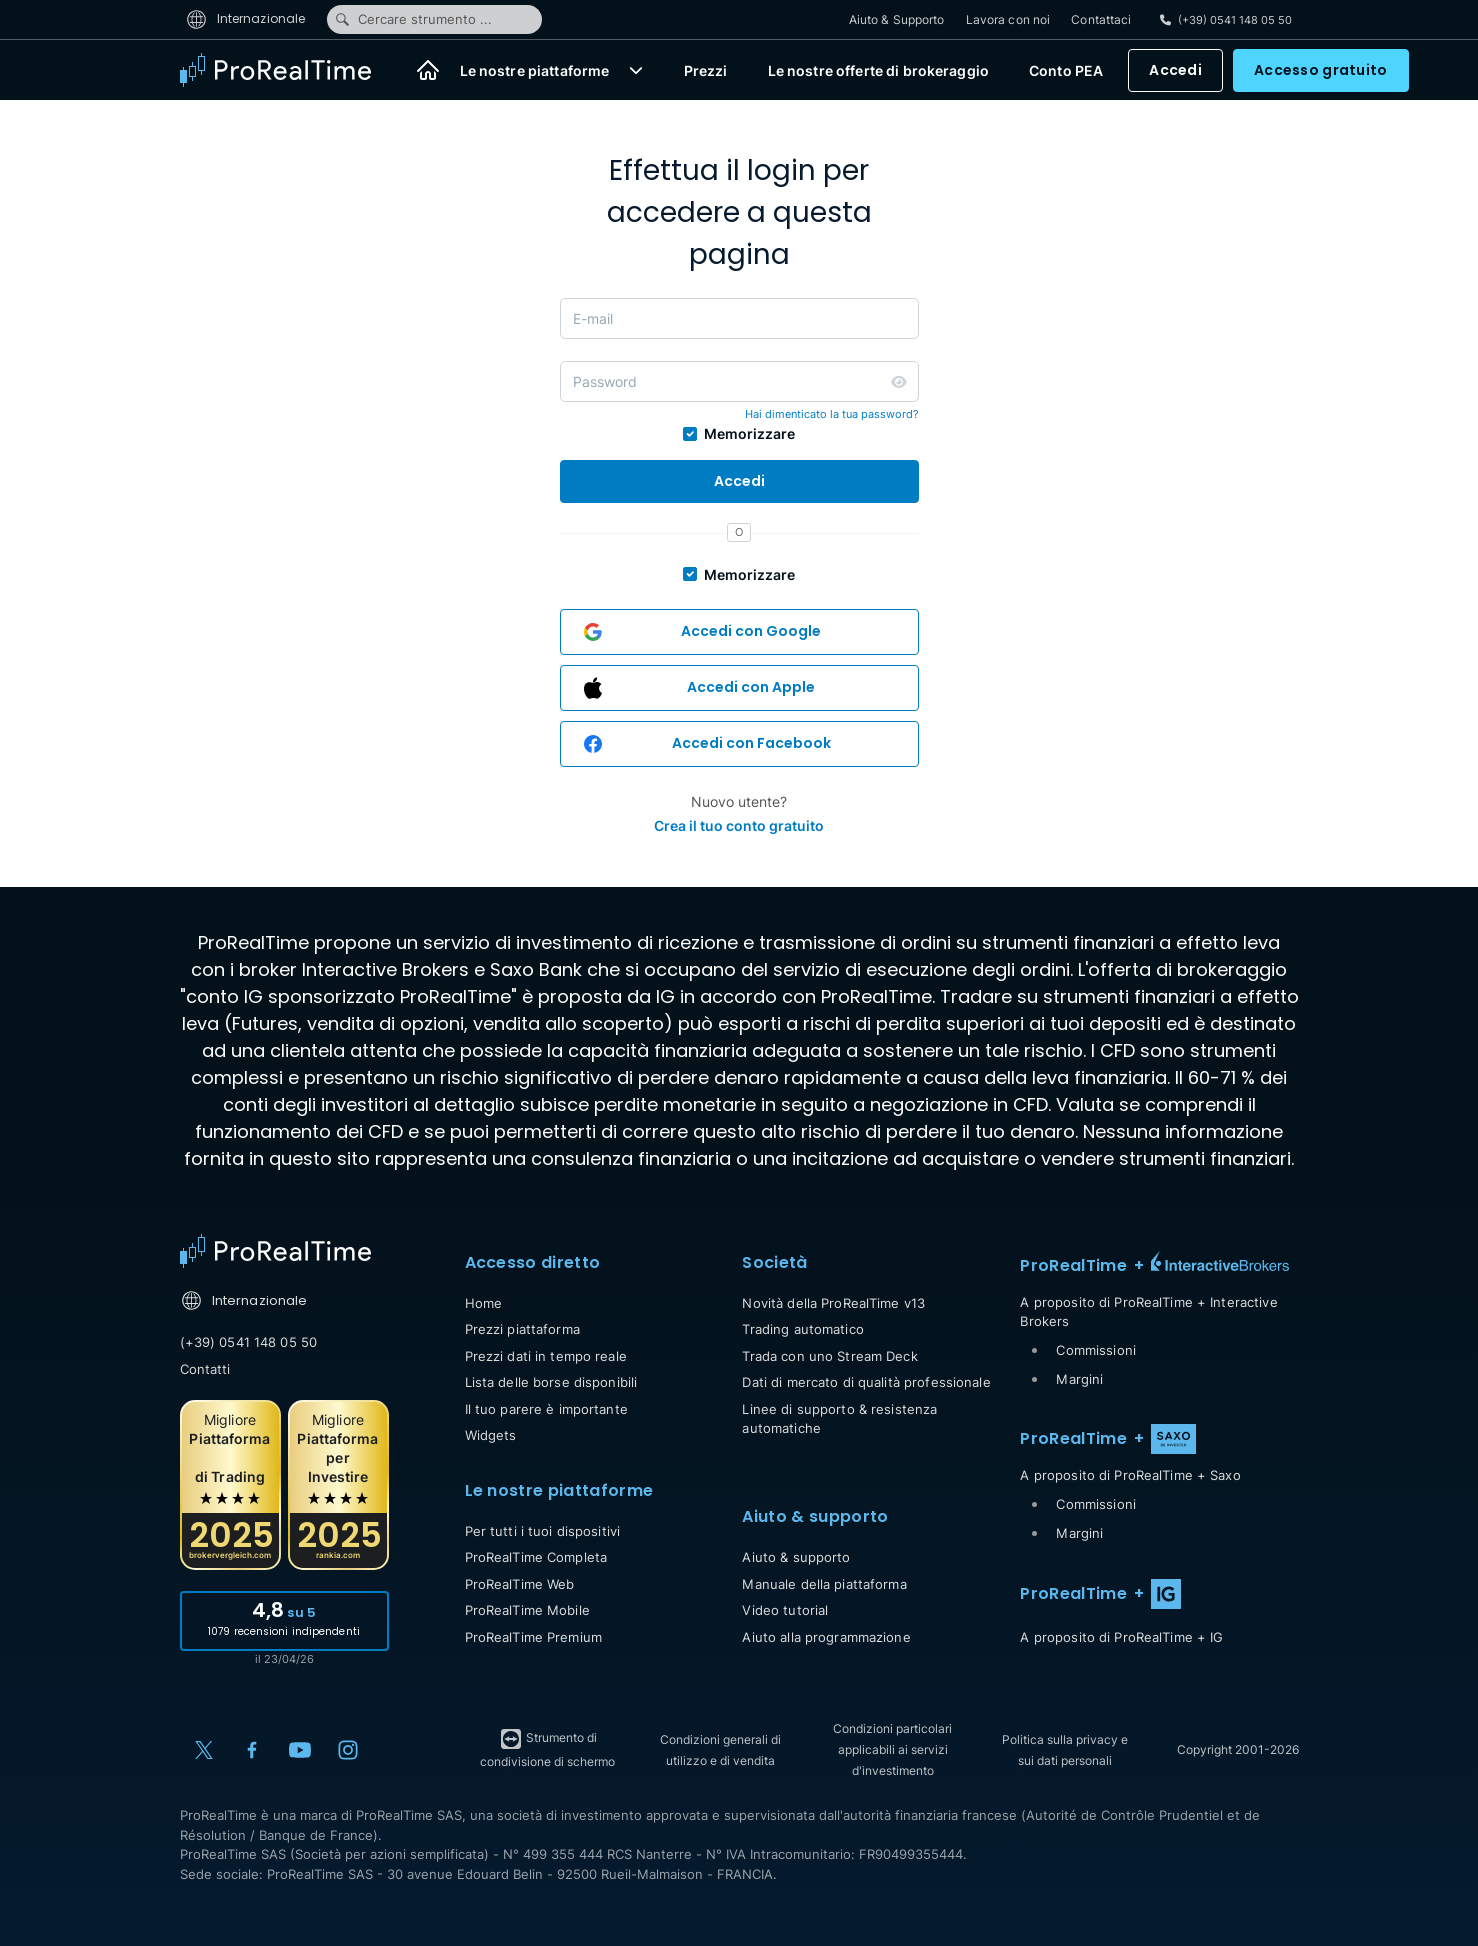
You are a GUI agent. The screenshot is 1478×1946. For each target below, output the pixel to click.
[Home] (428, 70)
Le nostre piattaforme (535, 70)
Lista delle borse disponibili (551, 1382)
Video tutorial (785, 1610)
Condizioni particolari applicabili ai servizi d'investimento (892, 1749)
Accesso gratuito (1320, 70)
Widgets (491, 1435)
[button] (636, 70)
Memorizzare (749, 433)
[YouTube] (300, 1750)
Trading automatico (802, 1329)
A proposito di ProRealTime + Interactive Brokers (1148, 1312)
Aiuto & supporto (796, 1557)
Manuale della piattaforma (824, 1584)
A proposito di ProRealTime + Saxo (1130, 1475)
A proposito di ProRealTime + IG (1121, 1637)
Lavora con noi (1008, 19)
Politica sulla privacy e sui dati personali (1065, 1750)
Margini (1079, 1379)
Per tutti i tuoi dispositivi (543, 1531)
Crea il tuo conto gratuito (739, 825)
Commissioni (1095, 1350)
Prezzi (706, 70)
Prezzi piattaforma (522, 1329)
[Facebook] (252, 1750)
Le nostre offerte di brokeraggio (878, 70)
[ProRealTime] (288, 70)
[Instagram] (348, 1750)
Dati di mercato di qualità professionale (866, 1382)
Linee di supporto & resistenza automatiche (839, 1419)
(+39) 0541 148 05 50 (249, 1342)
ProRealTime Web (520, 1584)
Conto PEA (1066, 70)
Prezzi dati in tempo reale (546, 1356)
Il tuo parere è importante (546, 1409)
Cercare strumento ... (413, 19)
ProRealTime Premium (533, 1637)
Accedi (1175, 70)
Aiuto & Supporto (897, 19)
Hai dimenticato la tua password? (832, 414)
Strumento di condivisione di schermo (547, 1748)
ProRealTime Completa (536, 1557)
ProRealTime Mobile (527, 1610)
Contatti (205, 1369)
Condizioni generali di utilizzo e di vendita (720, 1750)
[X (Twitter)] (204, 1750)
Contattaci (1101, 19)
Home (484, 1303)
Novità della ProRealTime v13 (833, 1303)
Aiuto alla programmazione (826, 1637)
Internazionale (246, 18)
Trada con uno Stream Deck (829, 1356)
